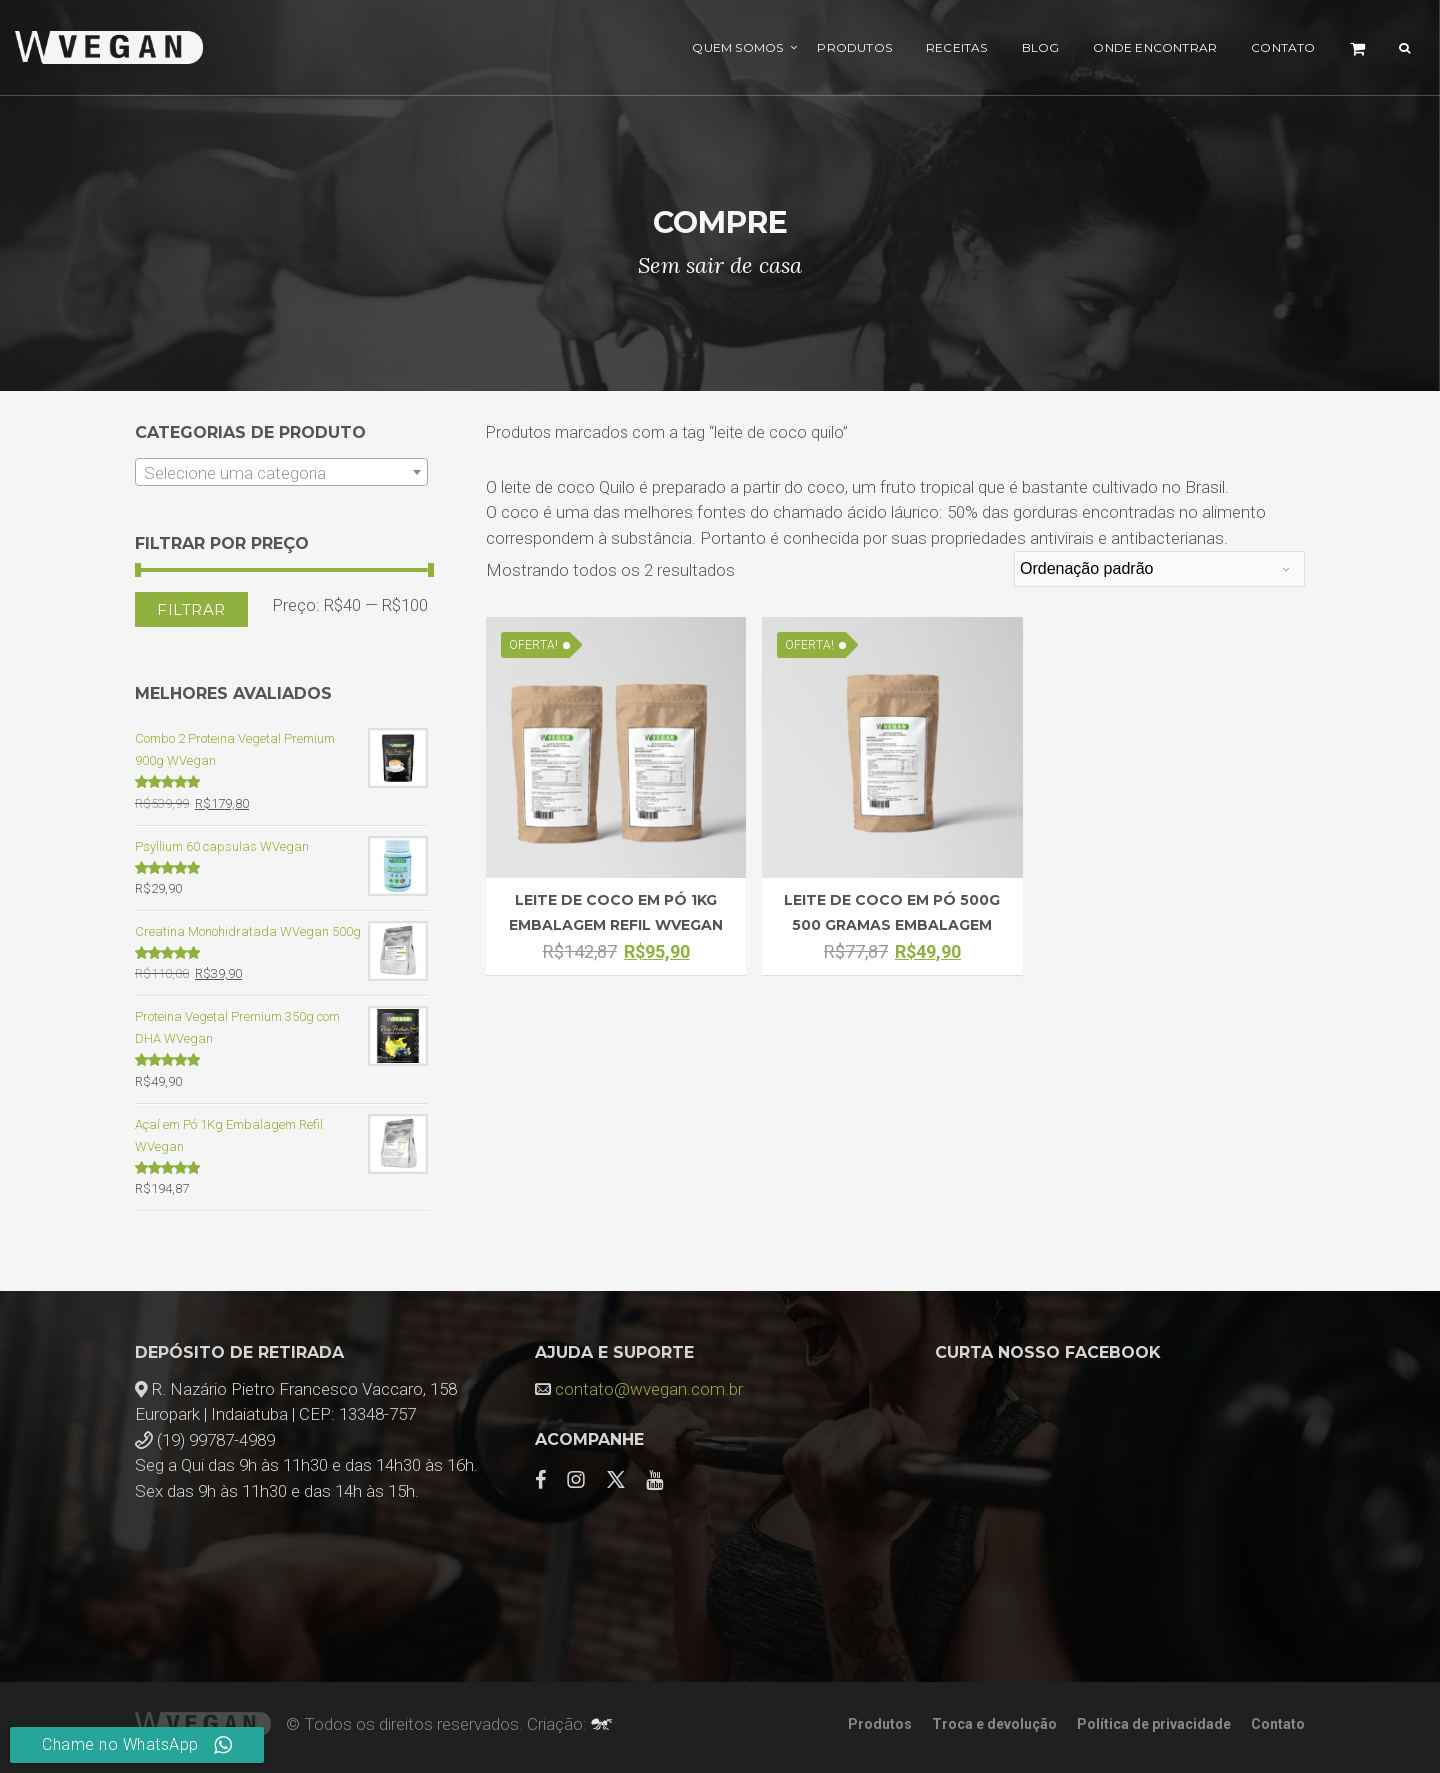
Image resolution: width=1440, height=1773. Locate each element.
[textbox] (281, 473)
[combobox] (281, 472)
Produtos (854, 47)
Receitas (957, 47)
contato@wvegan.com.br (649, 1389)
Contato (1283, 47)
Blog (1041, 47)
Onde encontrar (1155, 47)
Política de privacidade (1154, 1724)
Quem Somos (737, 47)
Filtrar (191, 609)
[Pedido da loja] (1159, 569)
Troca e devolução (994, 1724)
